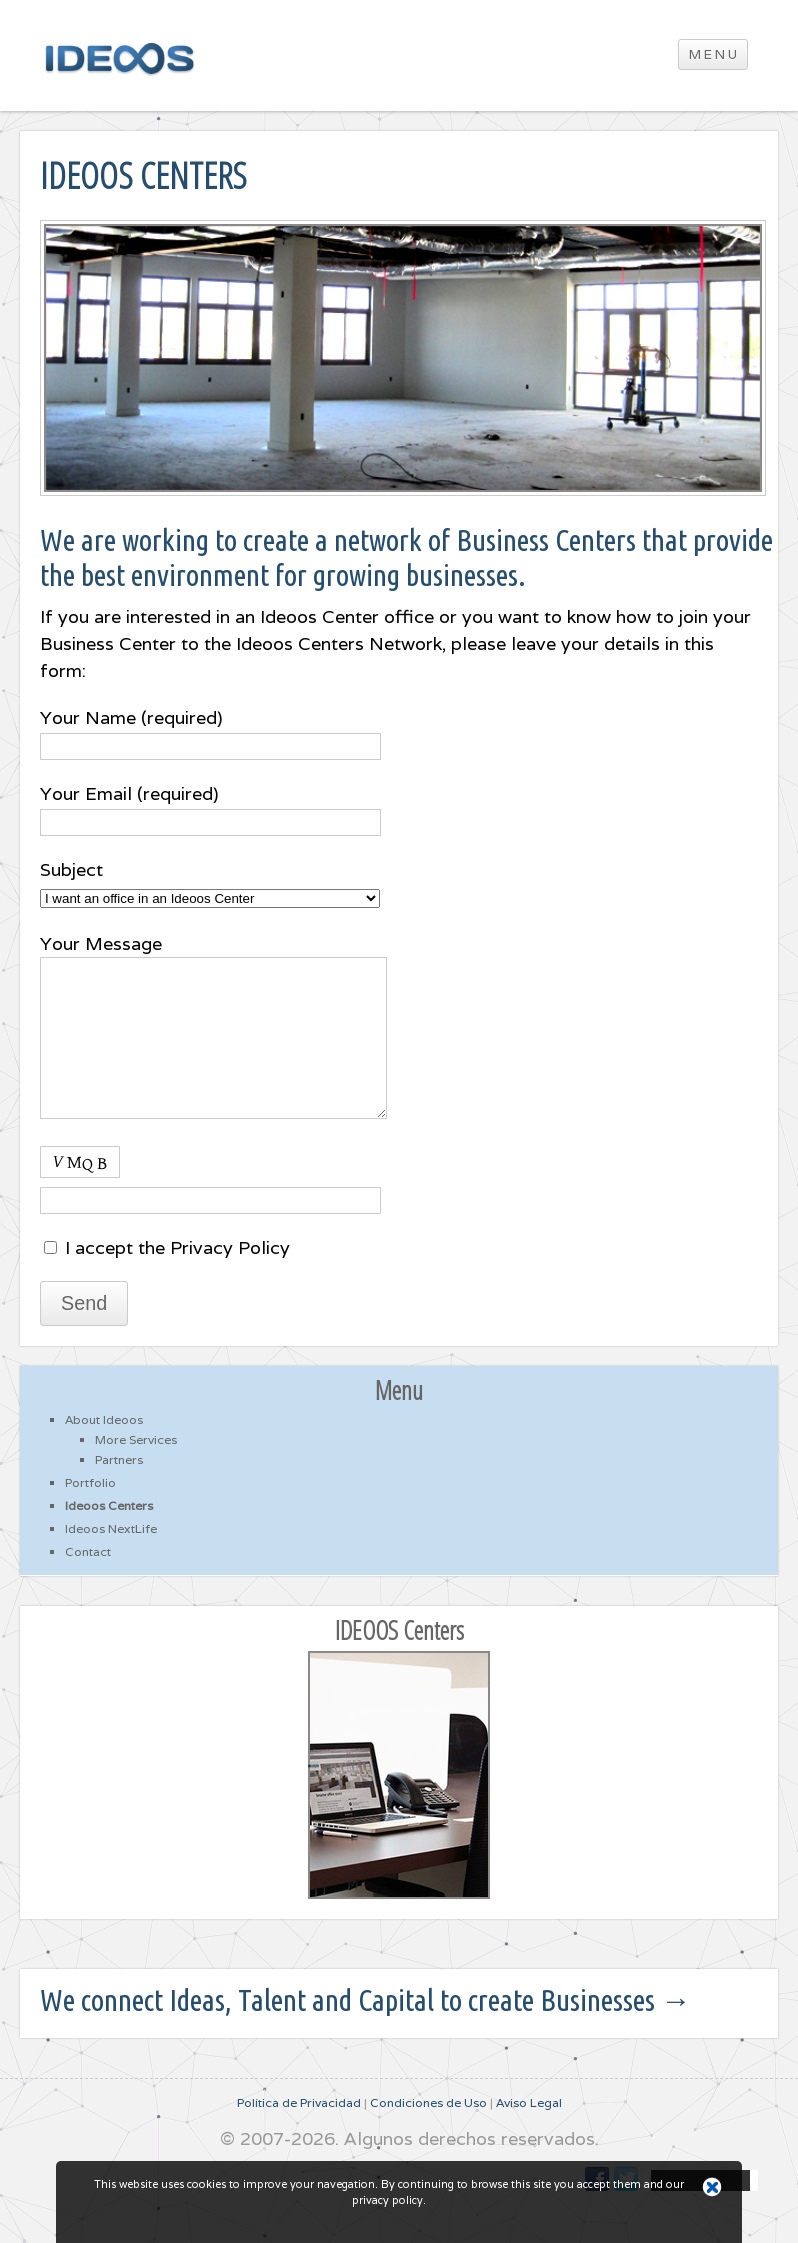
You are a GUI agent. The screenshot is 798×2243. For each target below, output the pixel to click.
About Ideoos (104, 1449)
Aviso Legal (529, 2132)
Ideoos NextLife (111, 1558)
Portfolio (90, 1512)
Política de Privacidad (299, 2132)
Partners (119, 1489)
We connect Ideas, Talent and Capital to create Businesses (365, 2030)
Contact (88, 1581)
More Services (136, 1469)
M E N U (713, 54)
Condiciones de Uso (428, 2132)
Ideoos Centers (109, 1535)
